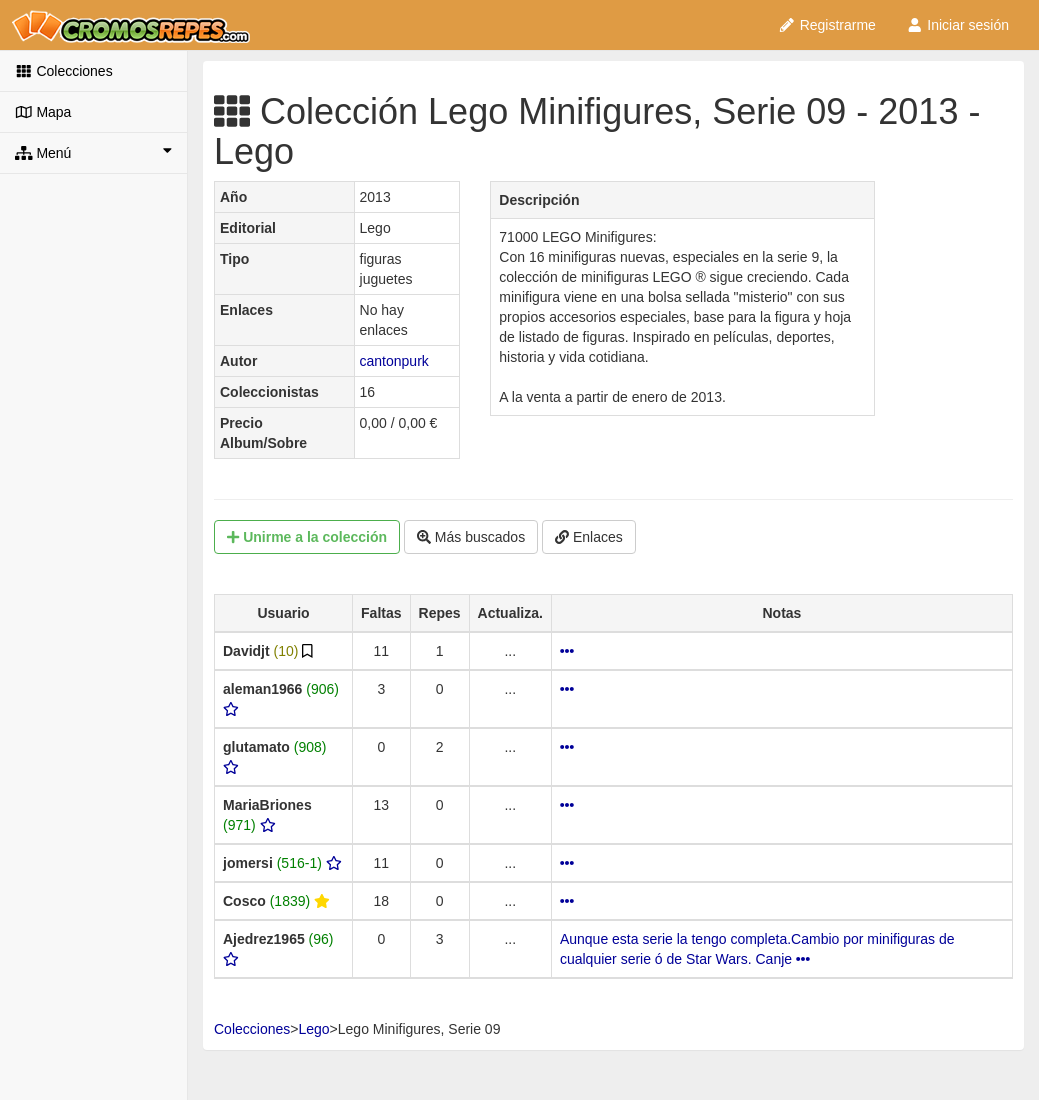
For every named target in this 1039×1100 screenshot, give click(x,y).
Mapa (43, 112)
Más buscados (471, 537)
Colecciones (64, 71)
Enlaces (589, 537)
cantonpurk (394, 361)
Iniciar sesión (957, 25)
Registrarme (827, 25)
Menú (93, 152)
